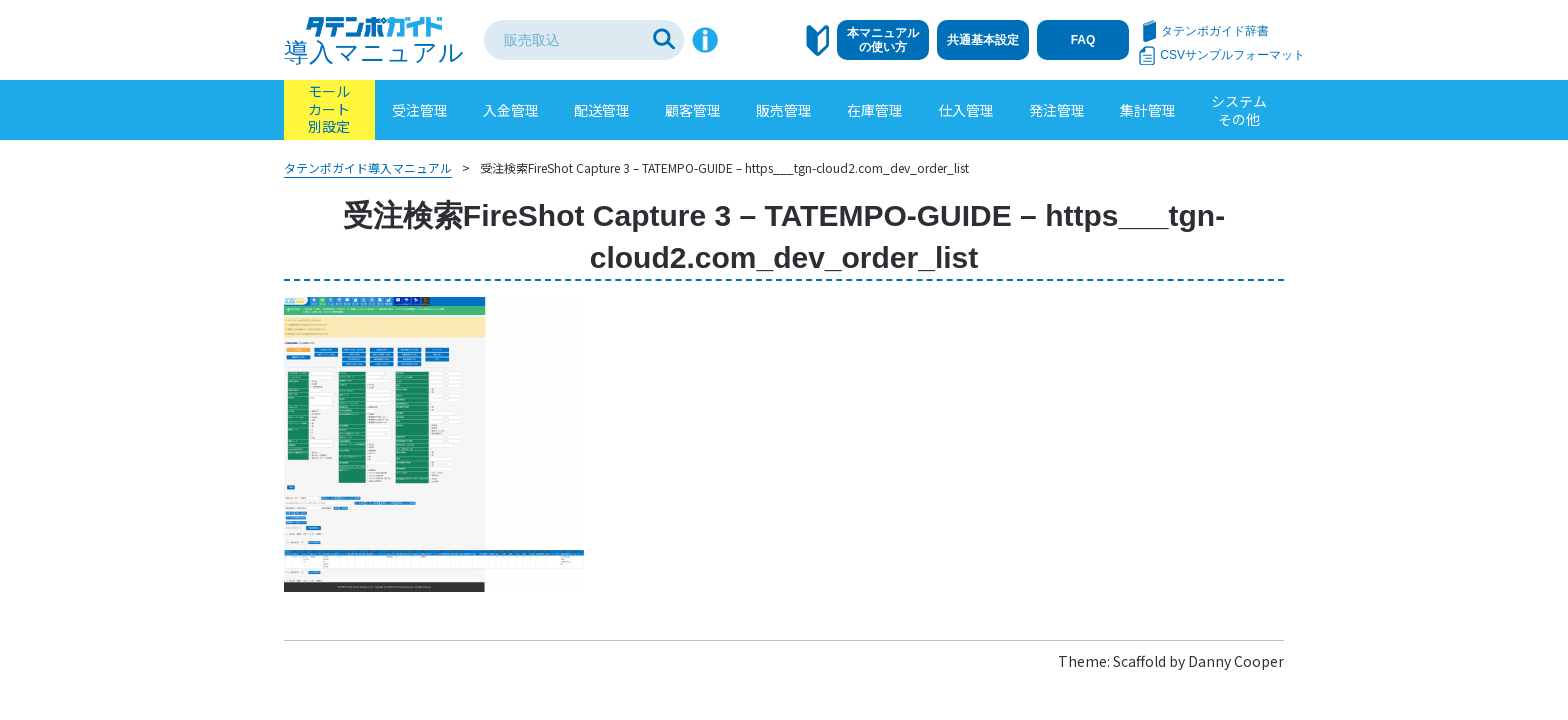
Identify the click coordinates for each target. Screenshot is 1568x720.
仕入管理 (966, 110)
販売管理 (784, 110)
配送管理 (602, 110)
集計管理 (1148, 110)
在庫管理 (875, 110)
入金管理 (511, 110)
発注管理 (1057, 110)
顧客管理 (693, 110)
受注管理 (420, 110)
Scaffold (1139, 661)
